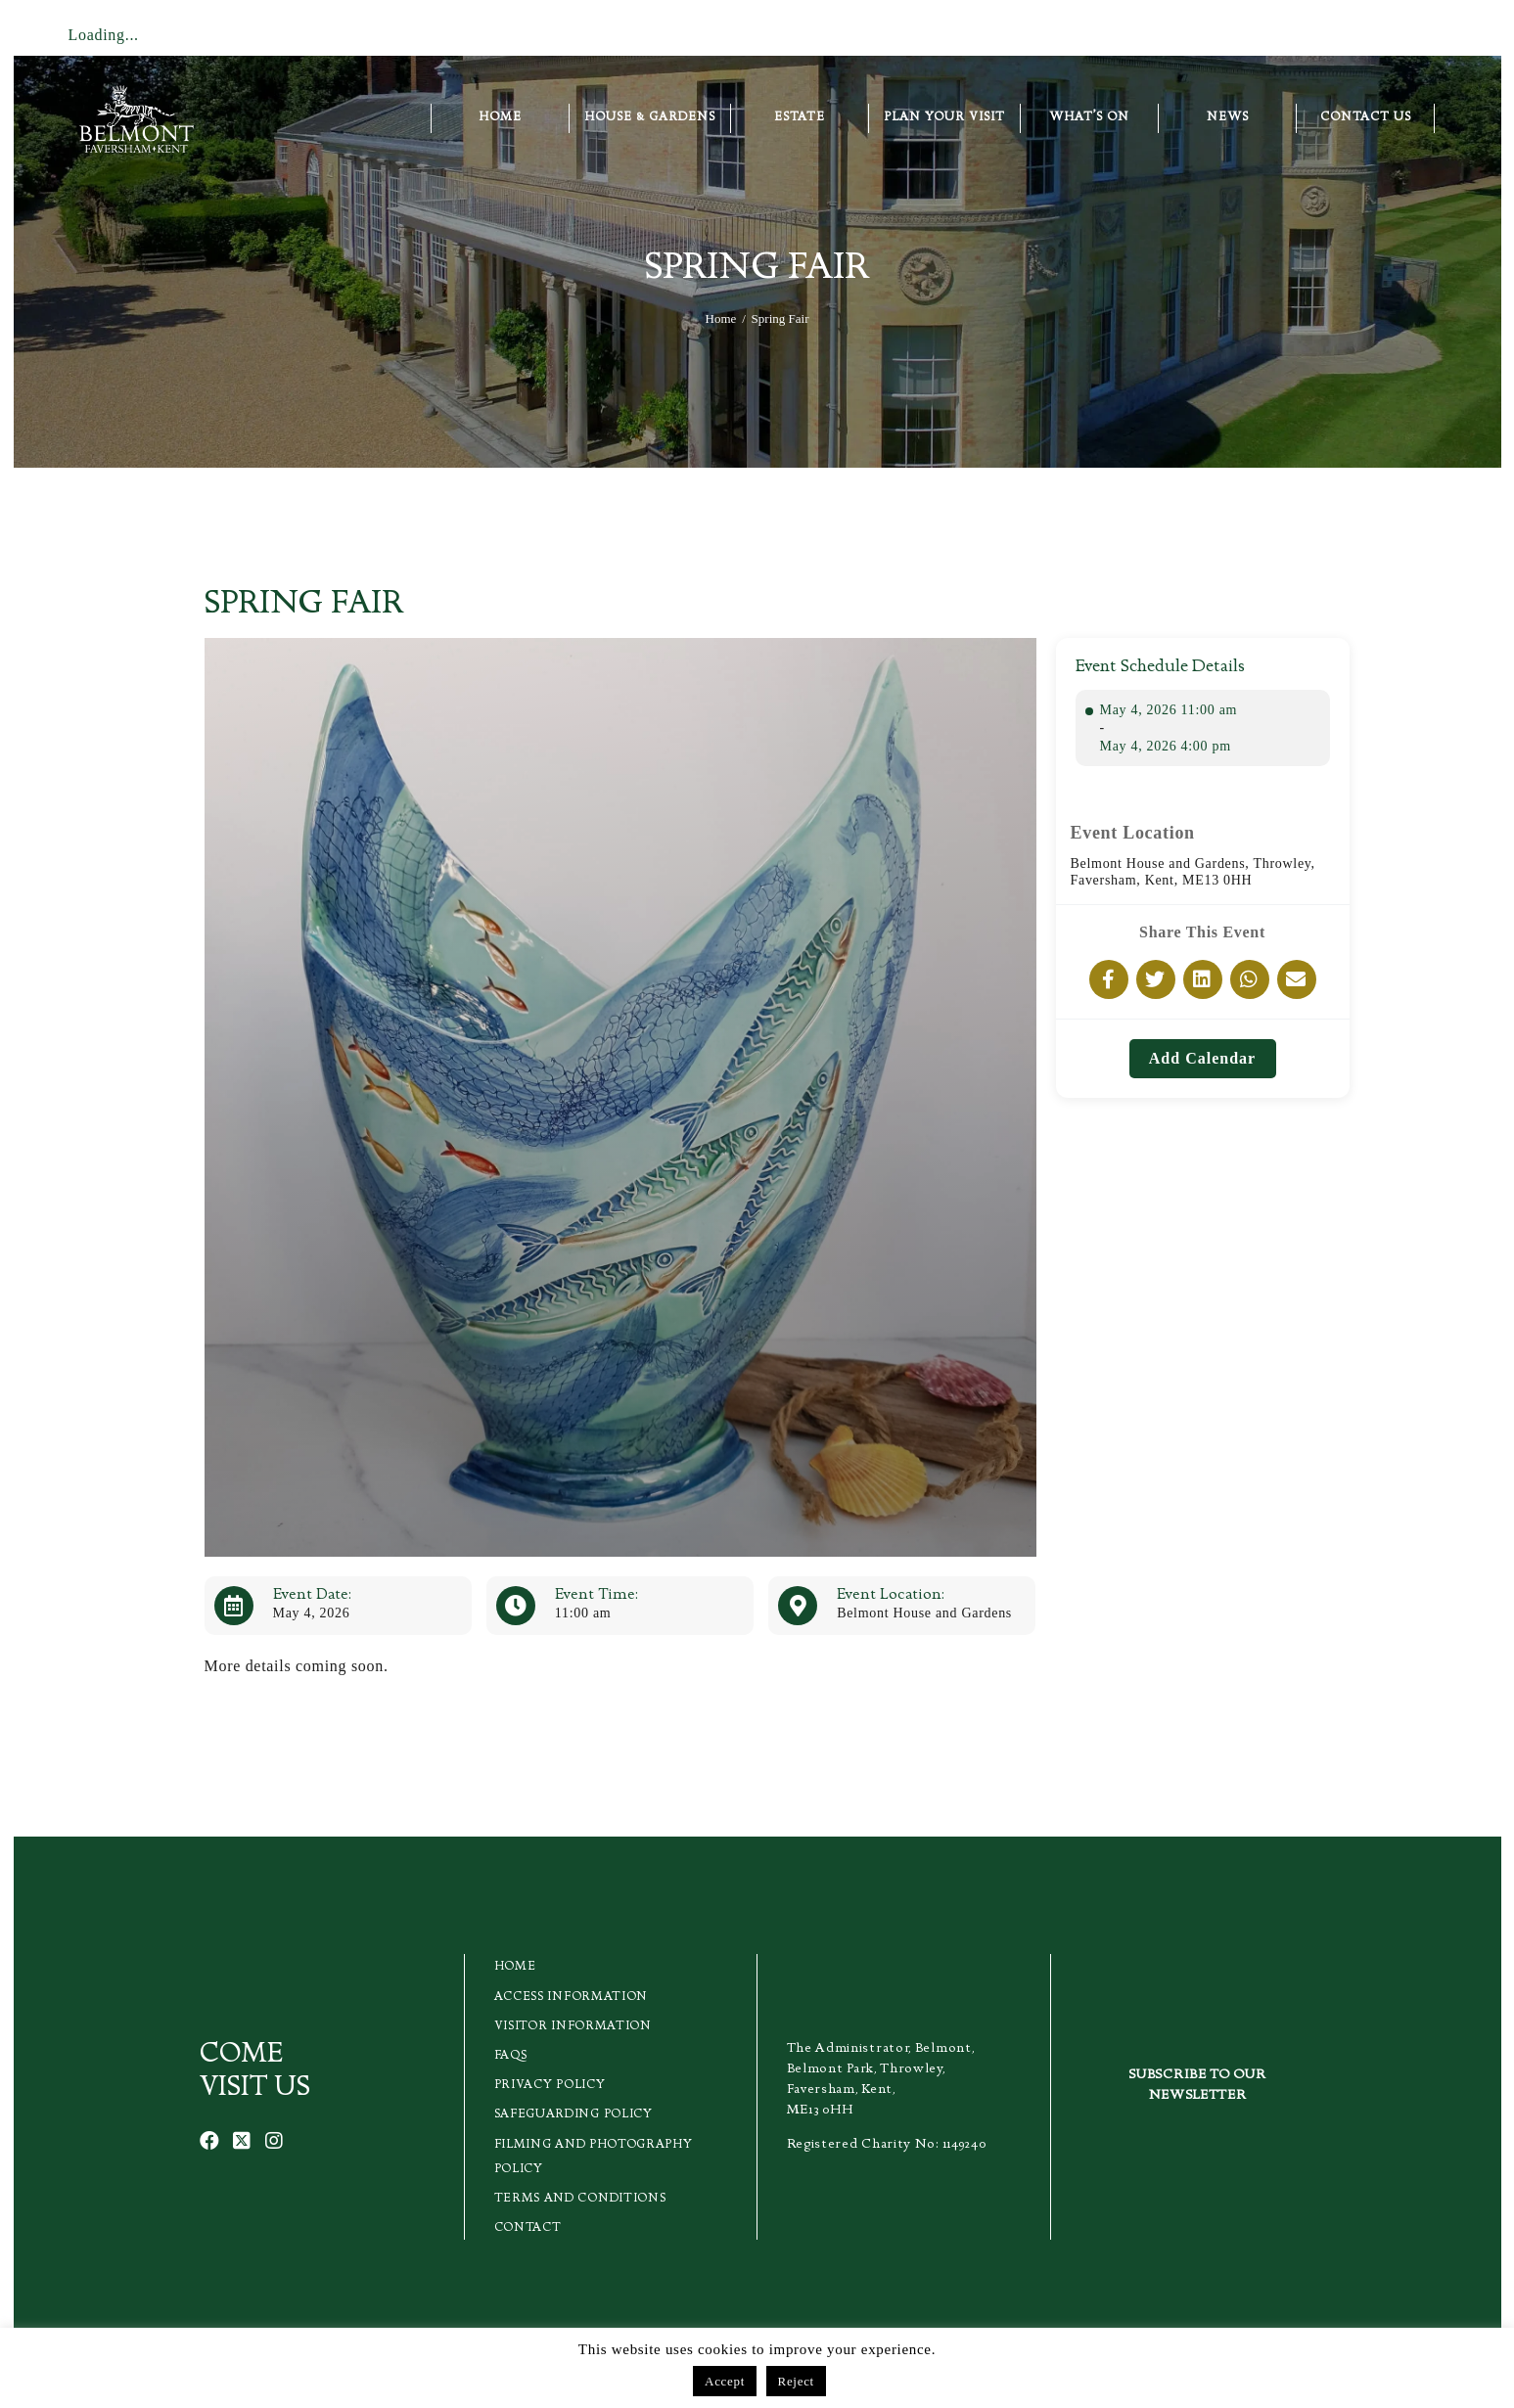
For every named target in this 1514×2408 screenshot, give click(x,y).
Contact (528, 2228)
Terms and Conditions (580, 2199)
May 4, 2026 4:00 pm (1165, 746)
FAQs (511, 2056)
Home (721, 318)
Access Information (571, 1997)
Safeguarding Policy (573, 2115)
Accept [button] (725, 2381)
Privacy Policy (550, 2085)
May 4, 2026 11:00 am (1169, 710)
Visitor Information (573, 2027)
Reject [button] (796, 2381)
